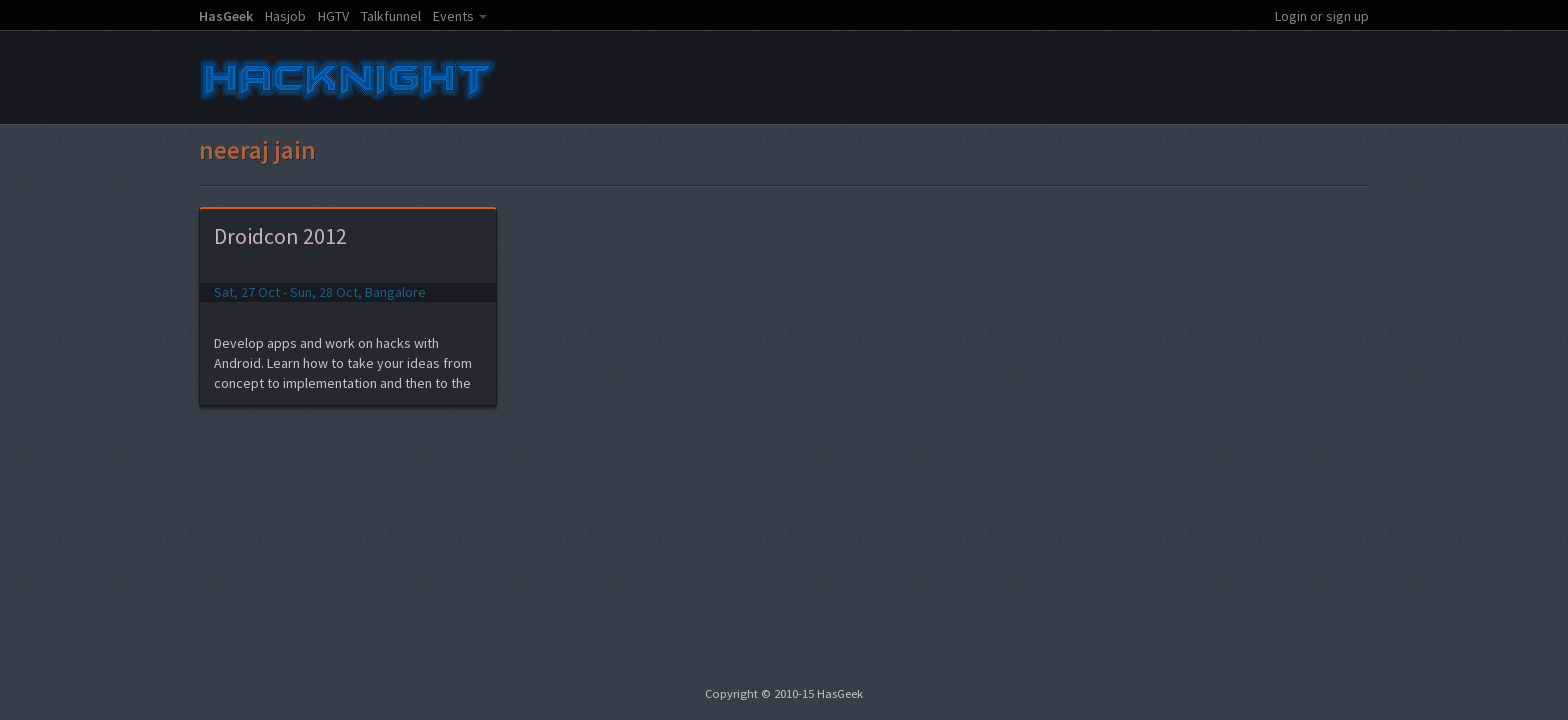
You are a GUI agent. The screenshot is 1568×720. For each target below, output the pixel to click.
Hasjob (285, 16)
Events (453, 16)
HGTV (333, 16)
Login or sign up (1322, 16)
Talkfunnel (391, 16)
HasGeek (226, 16)
